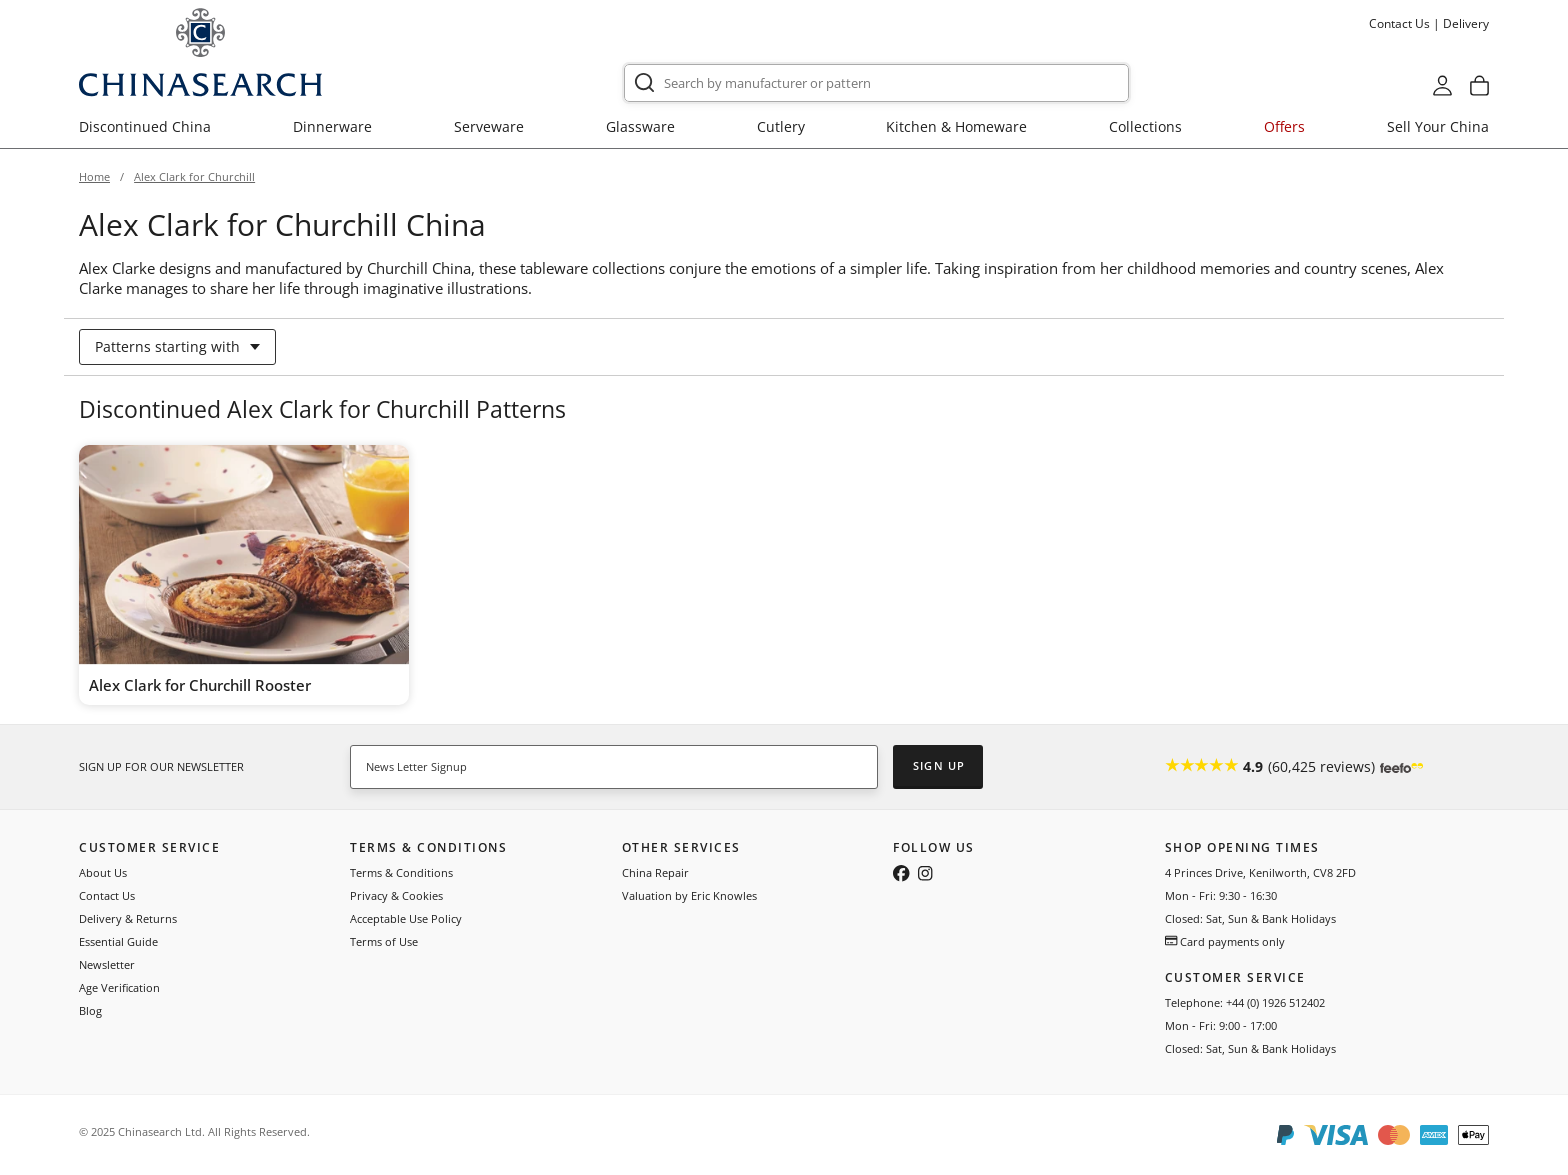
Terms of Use (384, 941)
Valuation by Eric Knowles (689, 895)
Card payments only (1225, 941)
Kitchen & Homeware (956, 126)
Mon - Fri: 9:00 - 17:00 (1221, 1025)
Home (94, 176)
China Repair (655, 872)
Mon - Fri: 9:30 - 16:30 (1221, 895)
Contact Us (1399, 23)
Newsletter (107, 964)
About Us (103, 872)
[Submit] (644, 83)
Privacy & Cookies (396, 895)
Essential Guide (118, 941)
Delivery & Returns (128, 918)
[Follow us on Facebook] (901, 875)
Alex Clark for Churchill (194, 176)
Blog (90, 1010)
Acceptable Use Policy (406, 918)
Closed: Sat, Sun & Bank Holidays (1250, 918)
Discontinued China (145, 126)
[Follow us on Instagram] (925, 875)
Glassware (640, 126)
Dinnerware (332, 126)
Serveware (489, 126)
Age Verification (119, 987)
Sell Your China (1438, 126)
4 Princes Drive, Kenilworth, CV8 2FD (1260, 872)
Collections (1145, 126)
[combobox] (876, 83)
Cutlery (781, 126)
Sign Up (939, 765)
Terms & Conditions (401, 872)
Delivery (1466, 23)
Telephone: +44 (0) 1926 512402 (1245, 1002)
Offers (1284, 126)
